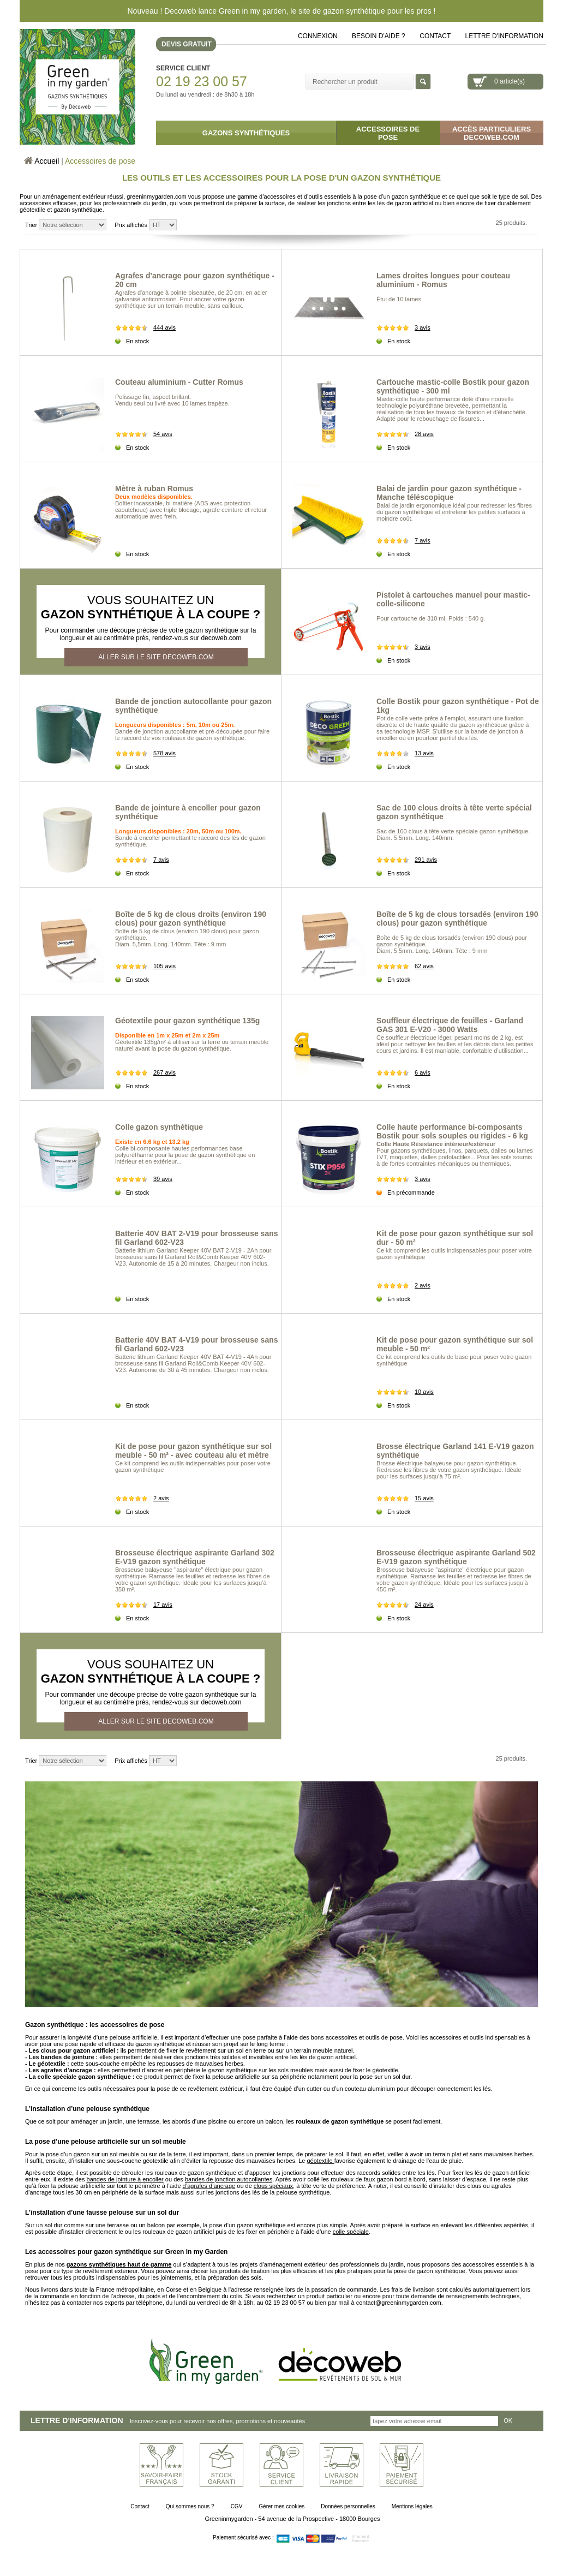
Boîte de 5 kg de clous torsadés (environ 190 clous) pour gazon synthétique (457, 918)
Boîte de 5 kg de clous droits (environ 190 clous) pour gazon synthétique (190, 918)
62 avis (424, 966)
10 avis (424, 1391)
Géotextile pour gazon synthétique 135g (187, 1020)
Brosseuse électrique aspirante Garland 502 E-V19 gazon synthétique (456, 1557)
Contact (435, 36)
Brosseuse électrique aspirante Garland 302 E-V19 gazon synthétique (194, 1557)
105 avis (164, 966)
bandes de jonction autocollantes (228, 2179)
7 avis (422, 540)
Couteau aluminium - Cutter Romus (179, 382)
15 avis (424, 1498)
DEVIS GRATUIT (186, 44)
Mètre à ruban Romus (154, 488)
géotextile (320, 2160)
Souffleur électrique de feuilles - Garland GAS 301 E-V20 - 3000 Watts (449, 1025)
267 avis (164, 1072)
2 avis (422, 1285)
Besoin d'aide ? (378, 36)
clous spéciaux (273, 2186)
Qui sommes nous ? (190, 2506)
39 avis (162, 1179)
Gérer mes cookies (281, 2506)
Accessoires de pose (100, 161)
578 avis (164, 753)
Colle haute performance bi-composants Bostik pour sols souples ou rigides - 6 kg (452, 1131)
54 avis (162, 434)
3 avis (422, 327)
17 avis (162, 1604)
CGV (237, 2506)
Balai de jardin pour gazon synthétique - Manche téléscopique (449, 493)
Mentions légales (412, 2506)
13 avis (424, 753)
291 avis (426, 859)
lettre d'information (504, 36)
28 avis (424, 434)
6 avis (422, 1072)
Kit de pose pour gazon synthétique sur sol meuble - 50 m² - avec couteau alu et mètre (193, 1450)
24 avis (424, 1604)
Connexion (318, 36)
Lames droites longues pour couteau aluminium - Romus (443, 280)
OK (508, 2420)
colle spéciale (351, 2231)
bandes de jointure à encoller (125, 2179)
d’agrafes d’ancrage (209, 2186)
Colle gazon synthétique (159, 1127)
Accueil (46, 161)
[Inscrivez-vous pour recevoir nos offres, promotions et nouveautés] (434, 2421)
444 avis (164, 327)
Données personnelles (348, 2506)
